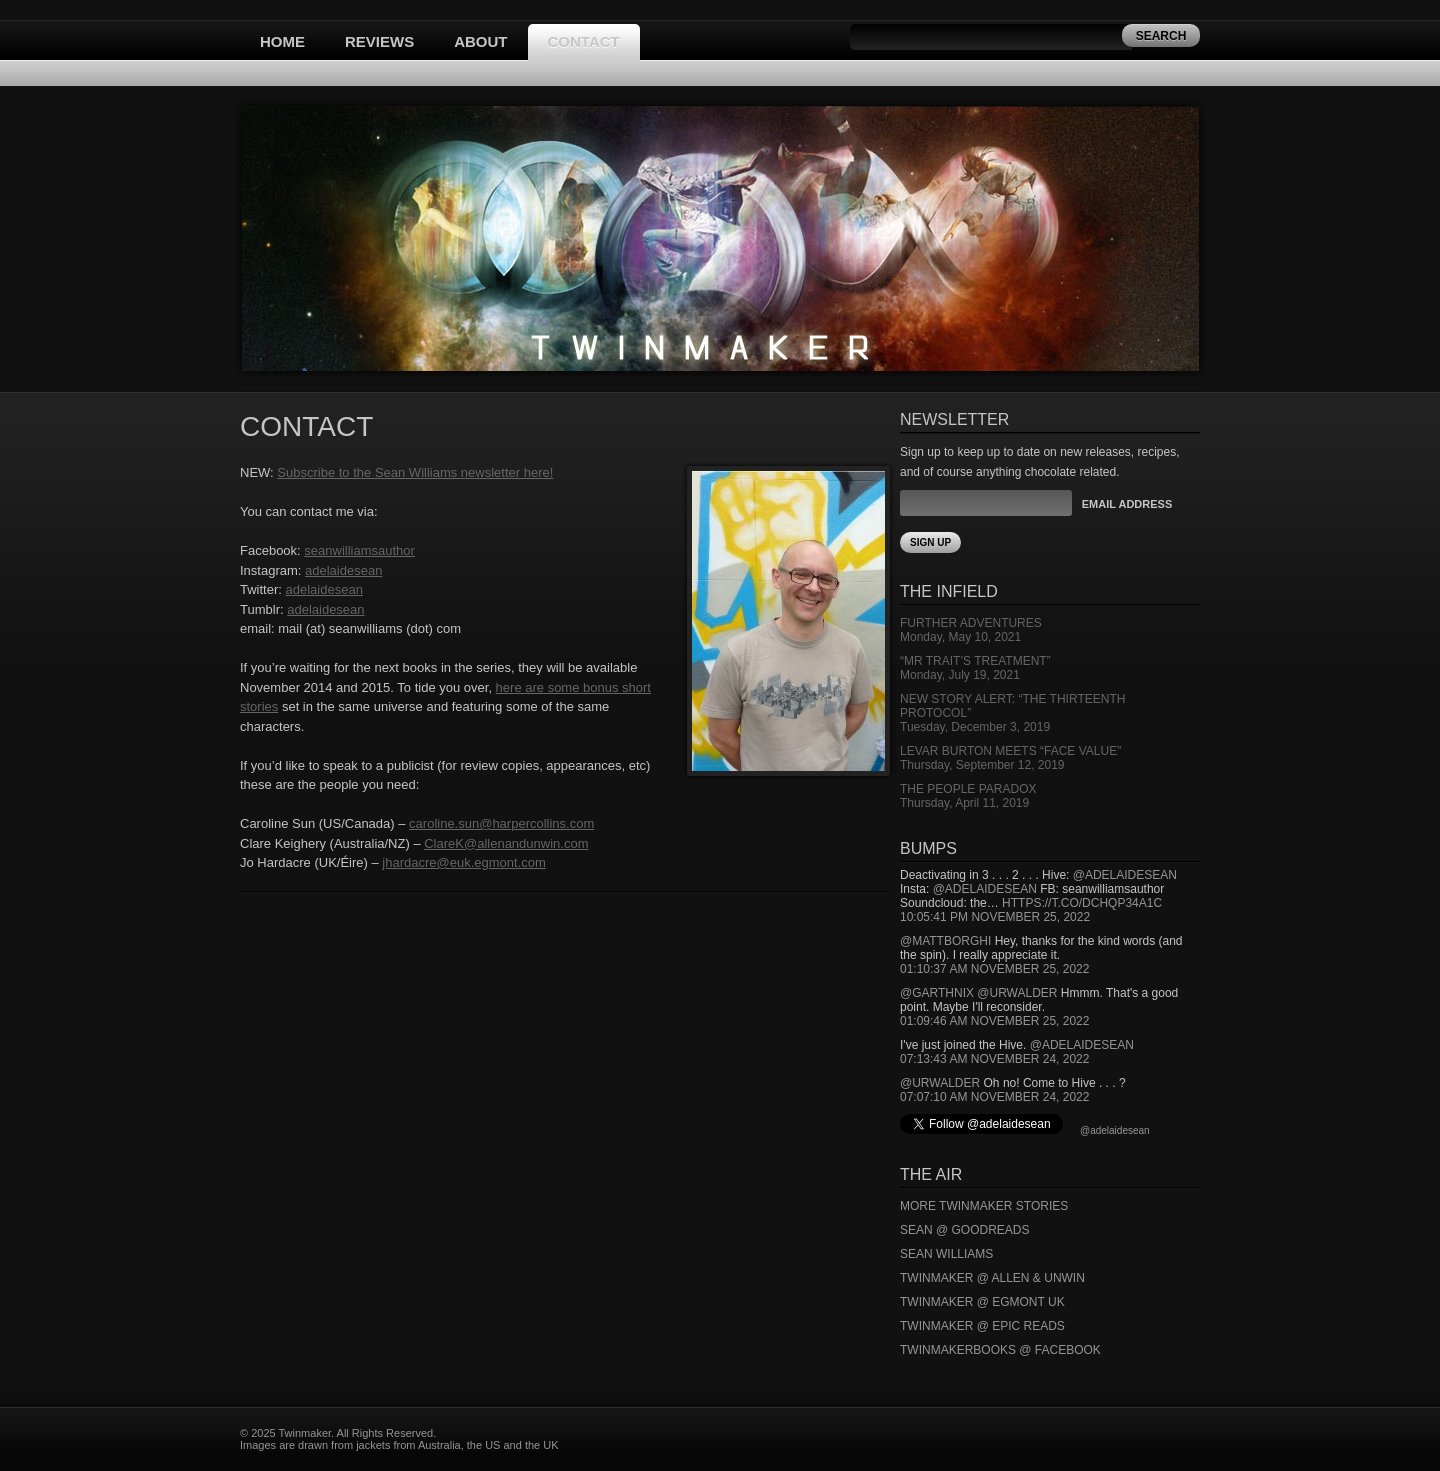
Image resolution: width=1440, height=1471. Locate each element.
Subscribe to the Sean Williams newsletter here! (415, 472)
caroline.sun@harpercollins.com (501, 823)
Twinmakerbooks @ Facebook (1000, 1350)
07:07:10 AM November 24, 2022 (994, 1097)
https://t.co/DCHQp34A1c (1082, 903)
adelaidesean (343, 570)
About (480, 41)
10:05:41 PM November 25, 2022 (995, 917)
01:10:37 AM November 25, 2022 (994, 969)
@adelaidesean (1125, 875)
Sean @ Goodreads (965, 1230)
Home (282, 41)
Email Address (1127, 504)
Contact (584, 41)
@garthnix (937, 993)
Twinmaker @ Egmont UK (982, 1302)
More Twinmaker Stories (984, 1206)
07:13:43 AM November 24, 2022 (994, 1059)
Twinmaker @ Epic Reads (982, 1326)
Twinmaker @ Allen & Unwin (992, 1278)
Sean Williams (946, 1254)
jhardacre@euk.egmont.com (464, 862)
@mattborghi (945, 941)
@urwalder (1017, 993)
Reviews (379, 41)
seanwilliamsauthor (359, 550)
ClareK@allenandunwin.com (506, 843)
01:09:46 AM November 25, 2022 (994, 1021)
